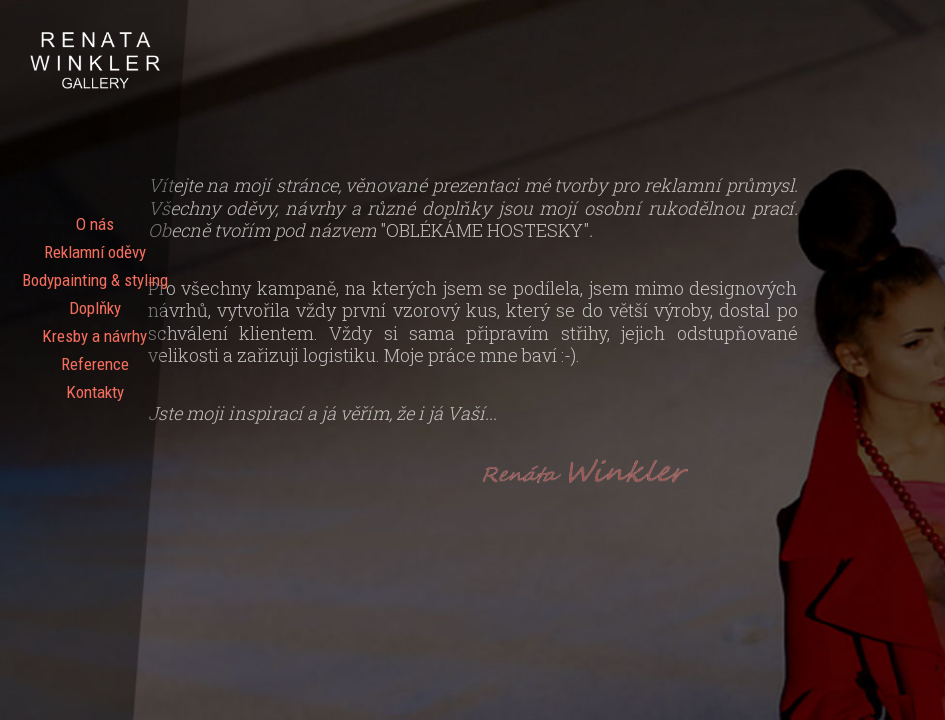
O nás (95, 224)
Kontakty (95, 392)
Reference (95, 364)
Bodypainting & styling (95, 280)
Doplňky (95, 308)
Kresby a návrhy (94, 336)
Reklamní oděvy (95, 252)
